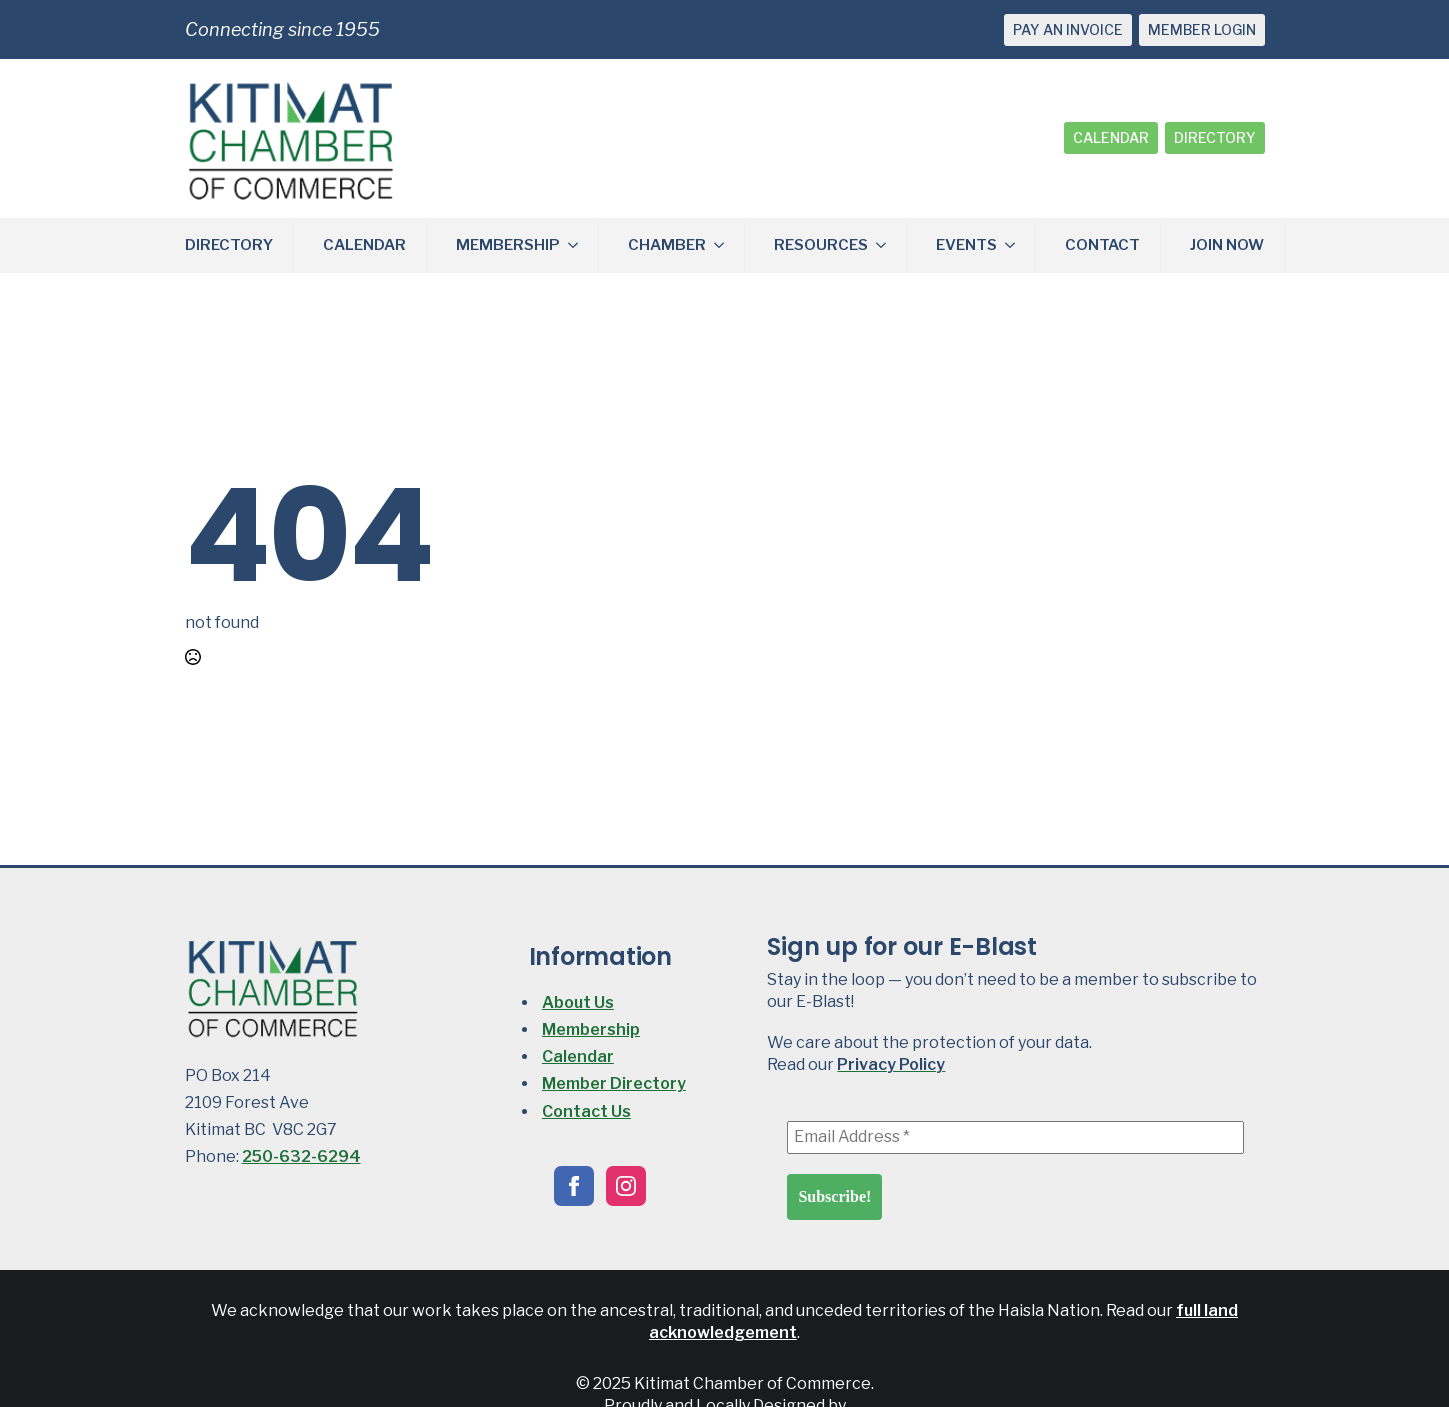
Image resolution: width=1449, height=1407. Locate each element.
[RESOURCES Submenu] (887, 245)
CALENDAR (1111, 137)
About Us (578, 1002)
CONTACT (1102, 245)
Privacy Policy (891, 1064)
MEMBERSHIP (508, 245)
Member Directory (614, 1083)
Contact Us (586, 1111)
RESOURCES (821, 245)
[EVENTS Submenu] (1016, 245)
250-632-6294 (301, 1156)
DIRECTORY (1215, 137)
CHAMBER (667, 245)
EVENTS (966, 245)
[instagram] (626, 1186)
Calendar (578, 1056)
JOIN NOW (1227, 245)
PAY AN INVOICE (1068, 29)
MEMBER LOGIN (1202, 29)
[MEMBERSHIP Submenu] (579, 245)
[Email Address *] (1015, 1137)
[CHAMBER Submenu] (725, 245)
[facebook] (574, 1186)
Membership (591, 1029)
